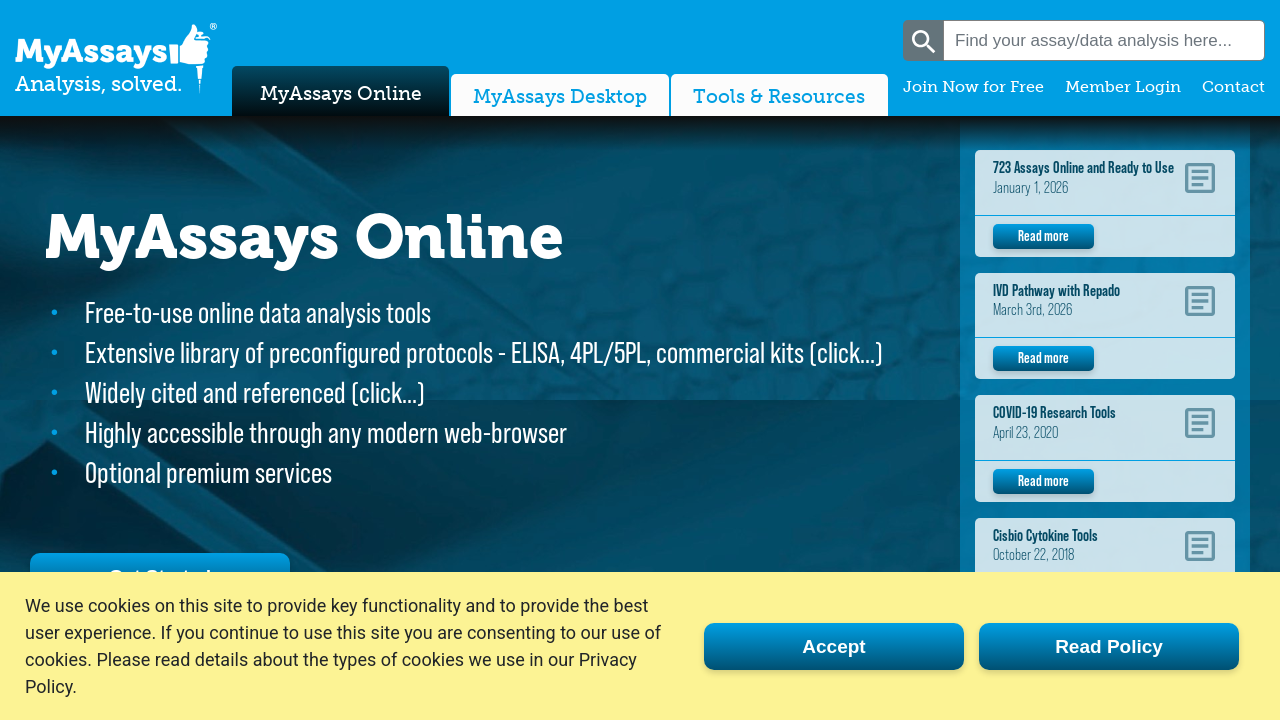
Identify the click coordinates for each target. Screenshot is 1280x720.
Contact (1233, 86)
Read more (1043, 235)
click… (846, 352)
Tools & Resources (779, 93)
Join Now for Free (973, 86)
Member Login (1123, 86)
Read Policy (1109, 646)
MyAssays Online (341, 88)
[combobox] (1104, 40)
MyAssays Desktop (560, 93)
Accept (833, 646)
